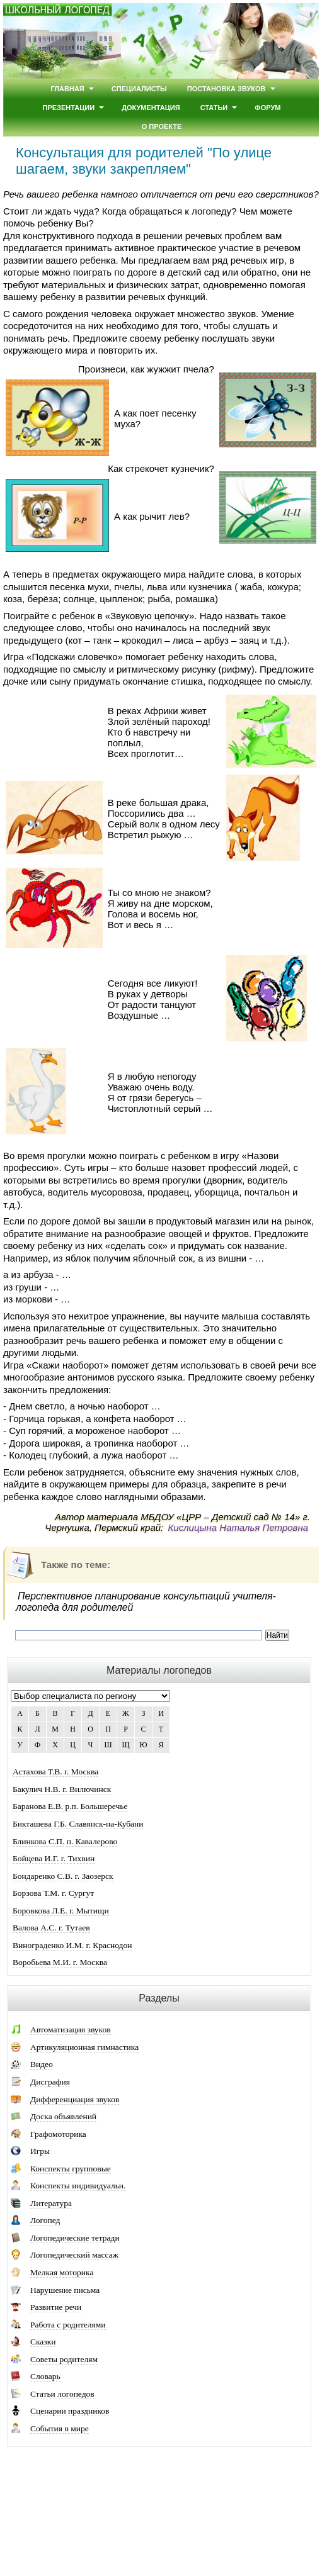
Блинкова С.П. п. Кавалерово (65, 1841)
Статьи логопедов (62, 2394)
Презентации (69, 107)
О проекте (162, 126)
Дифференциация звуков (74, 2099)
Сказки (42, 2341)
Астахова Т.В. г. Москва (55, 1771)
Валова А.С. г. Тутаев (51, 1927)
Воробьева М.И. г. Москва (60, 1962)
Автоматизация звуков (70, 2029)
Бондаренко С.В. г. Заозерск (63, 1876)
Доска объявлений (63, 2116)
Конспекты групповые (70, 2168)
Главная (67, 88)
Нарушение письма (65, 2290)
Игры (40, 2151)
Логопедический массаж (74, 2255)
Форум (267, 107)
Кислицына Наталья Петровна (238, 1527)
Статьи (214, 107)
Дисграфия (50, 2081)
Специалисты (139, 88)
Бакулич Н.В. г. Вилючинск (62, 1789)
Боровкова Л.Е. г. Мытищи (61, 1910)
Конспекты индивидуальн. (77, 2185)
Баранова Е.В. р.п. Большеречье (70, 1806)
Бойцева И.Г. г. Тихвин (54, 1858)
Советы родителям (64, 2359)
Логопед (45, 2220)
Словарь (45, 2376)
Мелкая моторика (61, 2272)
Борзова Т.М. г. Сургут (53, 1893)
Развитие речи (55, 2307)
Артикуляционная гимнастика (84, 2047)
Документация (151, 107)
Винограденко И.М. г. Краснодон (72, 1945)
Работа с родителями (68, 2324)
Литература (51, 2203)
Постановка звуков (226, 88)
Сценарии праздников (69, 2411)
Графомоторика (58, 2134)
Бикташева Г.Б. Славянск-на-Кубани (78, 1823)
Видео (41, 2064)
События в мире (59, 2428)
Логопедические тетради (75, 2238)
